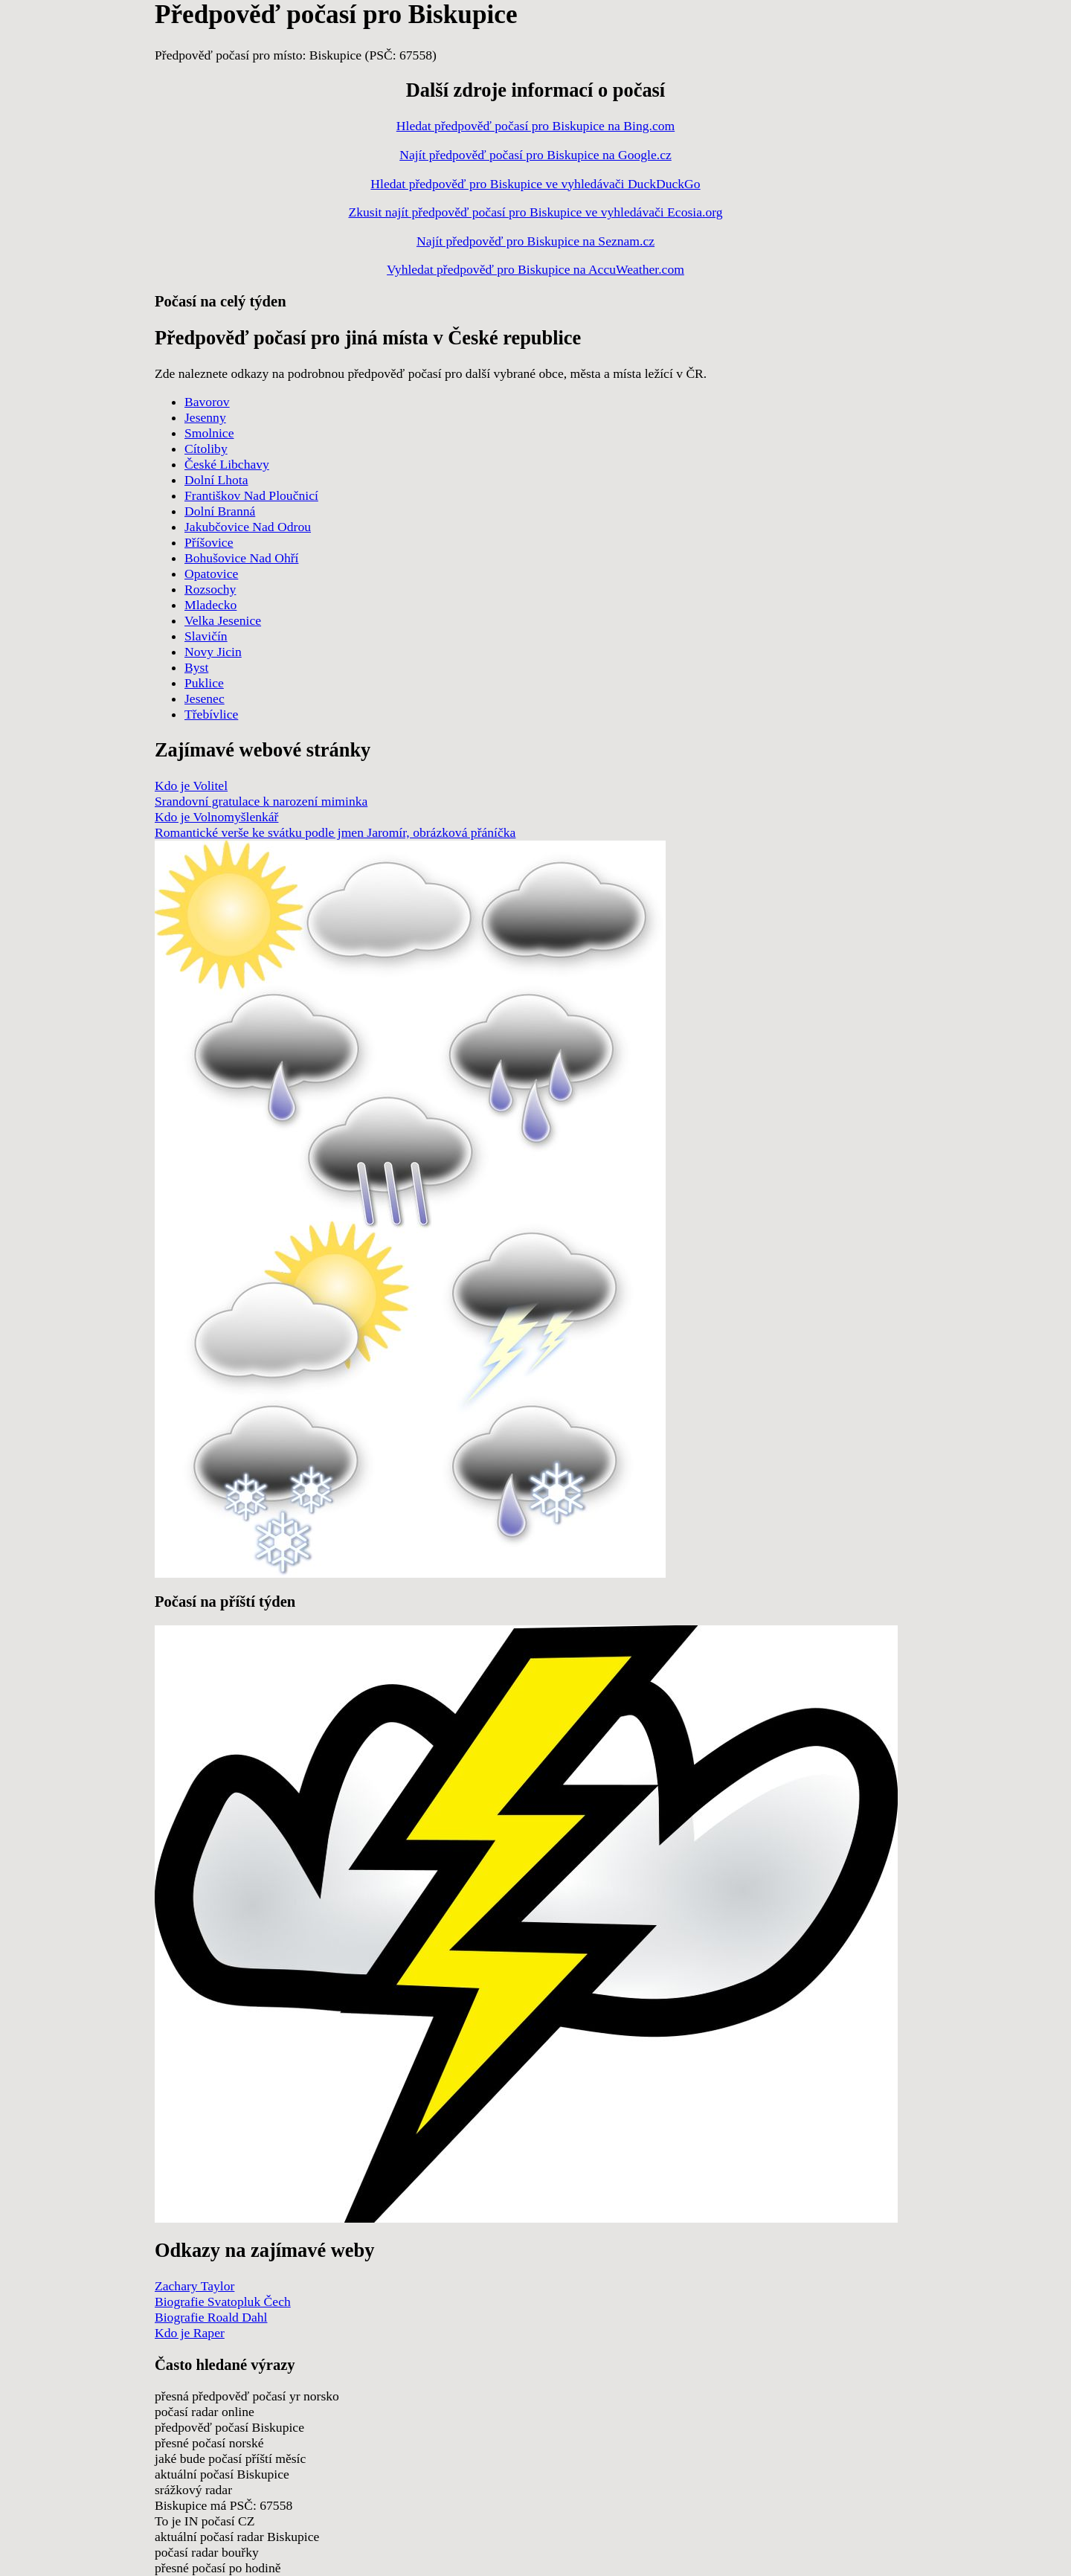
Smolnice (209, 432)
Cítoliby (206, 448)
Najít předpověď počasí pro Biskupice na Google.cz (535, 154)
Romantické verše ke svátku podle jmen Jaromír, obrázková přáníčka (335, 832)
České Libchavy (226, 464)
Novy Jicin (213, 651)
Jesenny (205, 417)
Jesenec (204, 698)
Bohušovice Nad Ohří (241, 557)
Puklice (204, 682)
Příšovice (208, 542)
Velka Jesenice (222, 620)
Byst (196, 667)
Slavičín (206, 636)
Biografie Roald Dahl (211, 2317)
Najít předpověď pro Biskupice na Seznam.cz (535, 241)
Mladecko (210, 604)
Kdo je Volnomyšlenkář (216, 816)
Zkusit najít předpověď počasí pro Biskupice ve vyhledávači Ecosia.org (535, 212)
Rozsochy (210, 589)
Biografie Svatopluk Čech (223, 2301)
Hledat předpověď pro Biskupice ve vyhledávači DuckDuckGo (535, 183)
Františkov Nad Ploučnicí (251, 495)
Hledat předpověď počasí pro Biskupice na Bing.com (535, 125)
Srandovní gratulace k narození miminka (261, 801)
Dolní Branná (219, 511)
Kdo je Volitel (191, 785)
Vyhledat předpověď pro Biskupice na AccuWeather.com (535, 269)
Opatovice (211, 573)
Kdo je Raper (190, 2332)
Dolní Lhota (216, 479)
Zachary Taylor (194, 2285)
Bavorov (207, 401)
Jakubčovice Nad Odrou (247, 526)
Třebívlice (211, 714)
